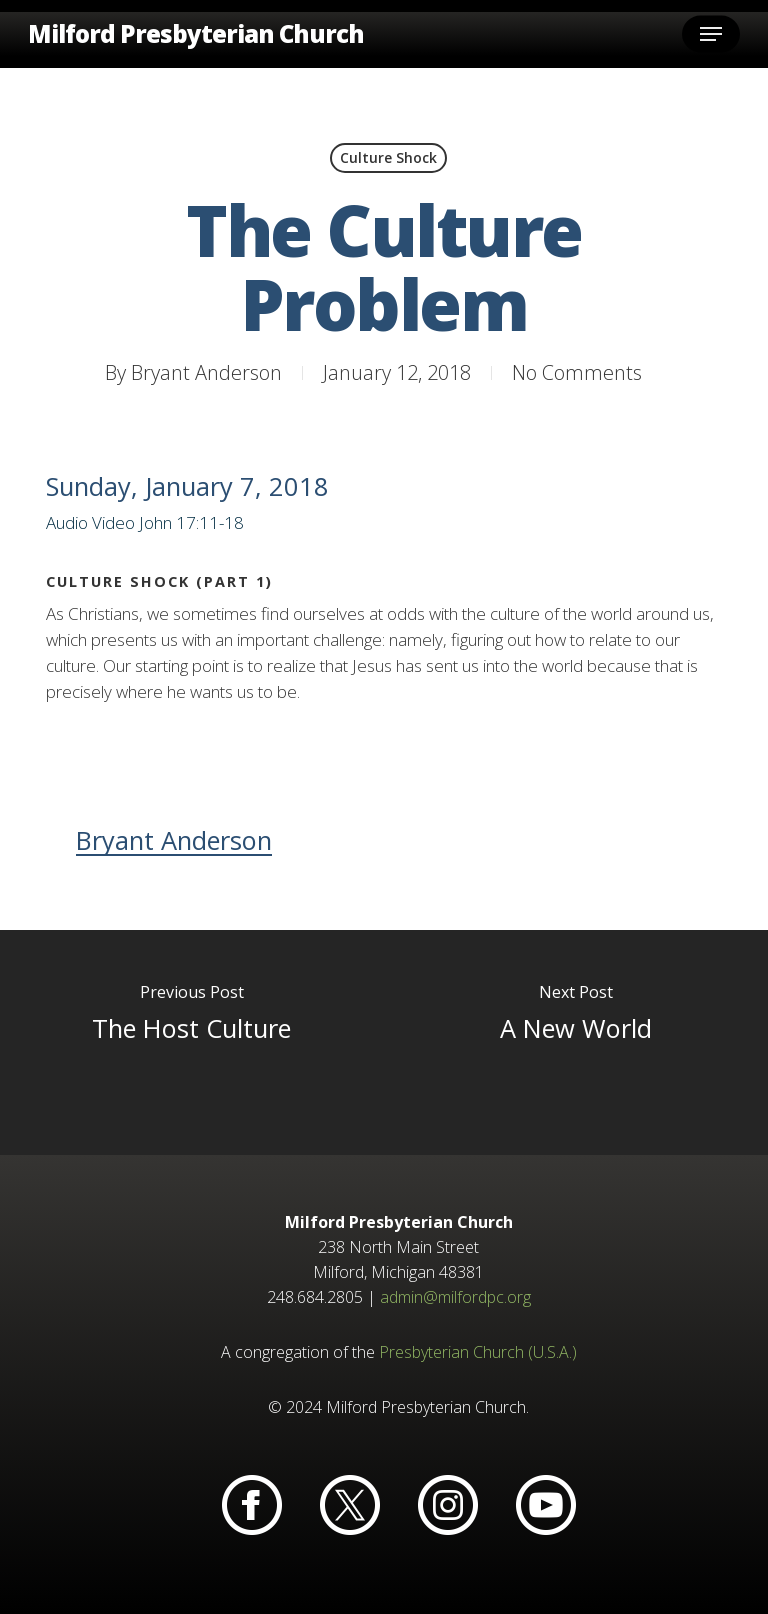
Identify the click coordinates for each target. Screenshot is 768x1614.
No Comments (577, 372)
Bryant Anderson (206, 372)
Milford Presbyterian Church (196, 34)
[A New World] (576, 1042)
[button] (711, 34)
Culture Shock (388, 157)
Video (113, 522)
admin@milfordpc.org (455, 1297)
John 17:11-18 (191, 522)
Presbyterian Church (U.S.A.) (478, 1352)
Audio (67, 522)
